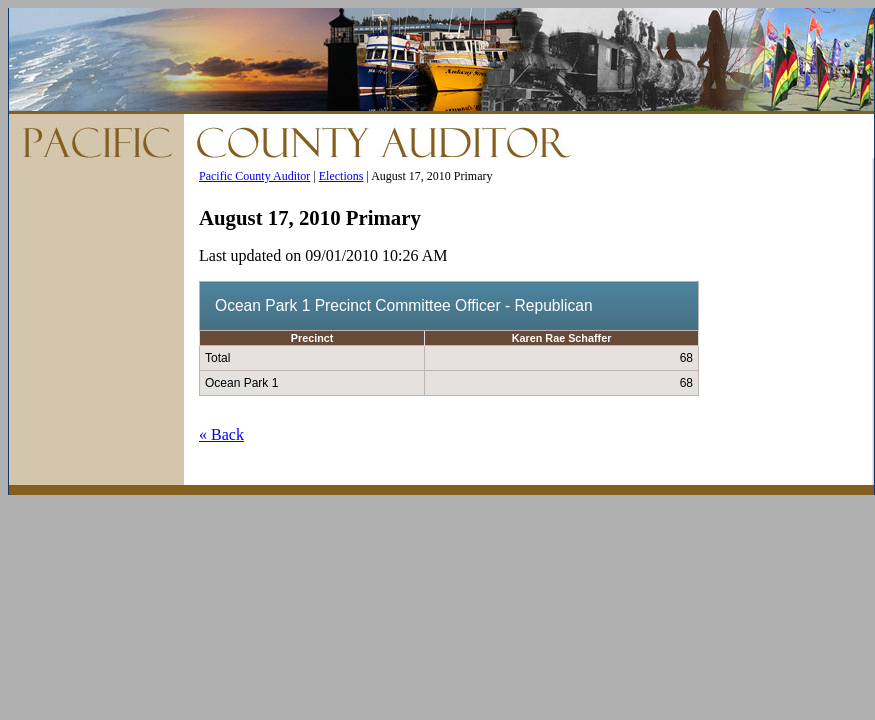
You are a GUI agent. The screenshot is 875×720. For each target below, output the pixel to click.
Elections (341, 176)
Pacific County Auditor (254, 176)
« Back (221, 434)
